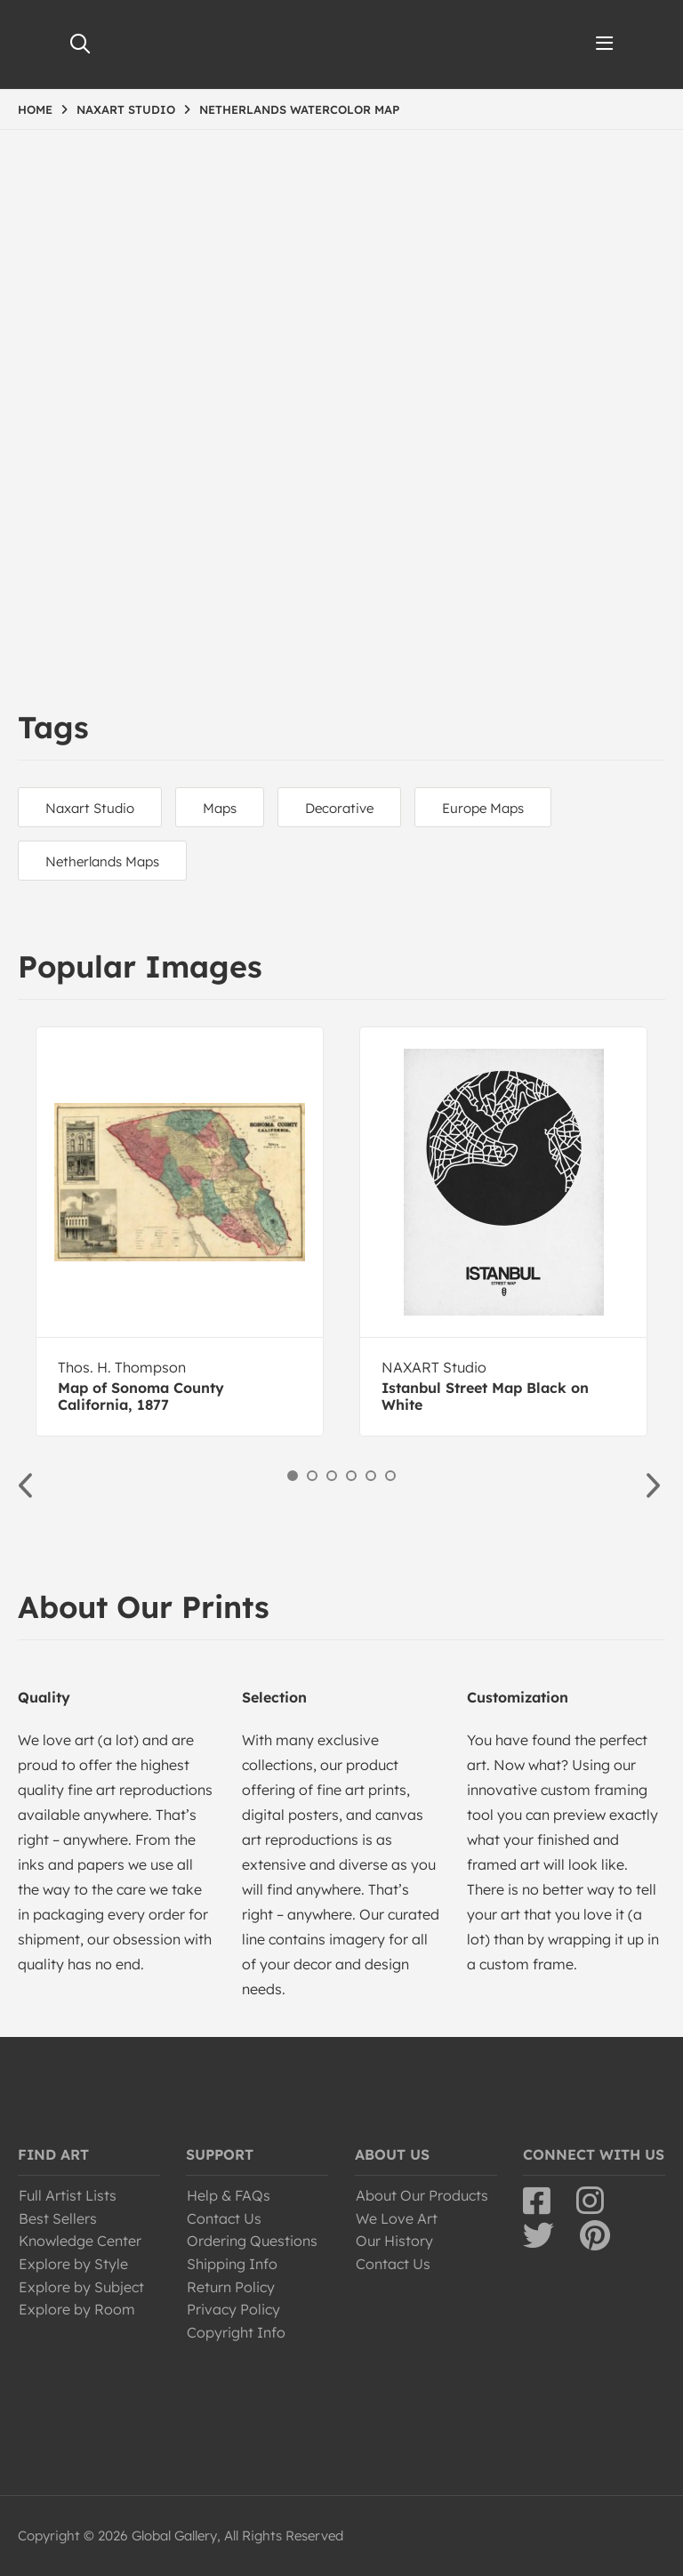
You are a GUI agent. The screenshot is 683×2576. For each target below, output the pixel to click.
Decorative (339, 808)
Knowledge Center (80, 2241)
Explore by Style (73, 2264)
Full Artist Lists (68, 2195)
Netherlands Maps (102, 861)
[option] (180, 1231)
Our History (394, 2241)
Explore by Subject (81, 2287)
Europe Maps (483, 808)
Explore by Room (77, 2309)
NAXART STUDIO (125, 109)
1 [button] (292, 1475)
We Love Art (397, 2218)
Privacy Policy (233, 2309)
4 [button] (351, 1475)
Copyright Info (236, 2332)
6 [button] (390, 1475)
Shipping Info (232, 2264)
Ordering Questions (252, 2241)
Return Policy (231, 2287)
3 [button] (331, 1475)
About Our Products (422, 2195)
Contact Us (224, 2218)
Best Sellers (58, 2218)
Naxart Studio (89, 808)
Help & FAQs (228, 2195)
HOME (35, 109)
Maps (220, 808)
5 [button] (371, 1475)
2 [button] (312, 1475)
